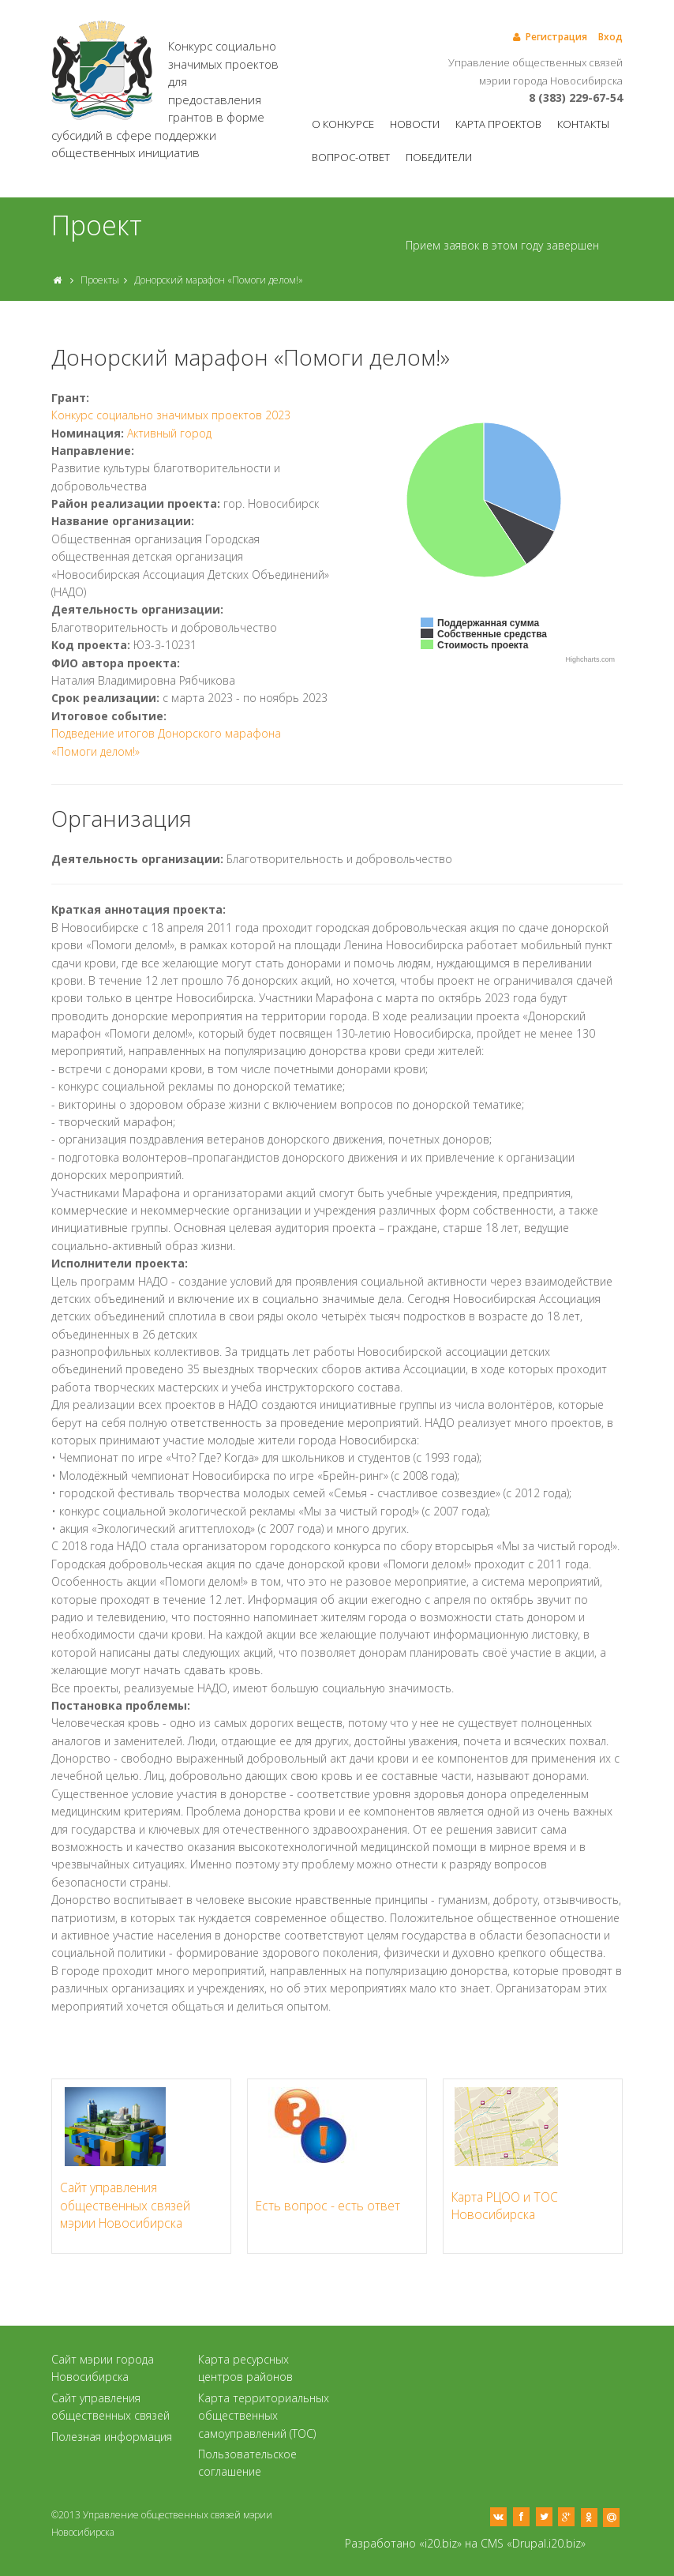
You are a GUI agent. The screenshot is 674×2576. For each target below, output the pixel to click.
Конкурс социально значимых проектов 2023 (170, 414)
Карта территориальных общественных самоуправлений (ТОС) (263, 2415)
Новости (415, 124)
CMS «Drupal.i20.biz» (533, 2543)
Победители (439, 157)
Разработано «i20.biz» (403, 2543)
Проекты (100, 280)
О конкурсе (343, 124)
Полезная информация (111, 2436)
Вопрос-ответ (351, 157)
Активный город (169, 433)
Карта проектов (498, 124)
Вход (610, 36)
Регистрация (549, 36)
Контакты (583, 124)
